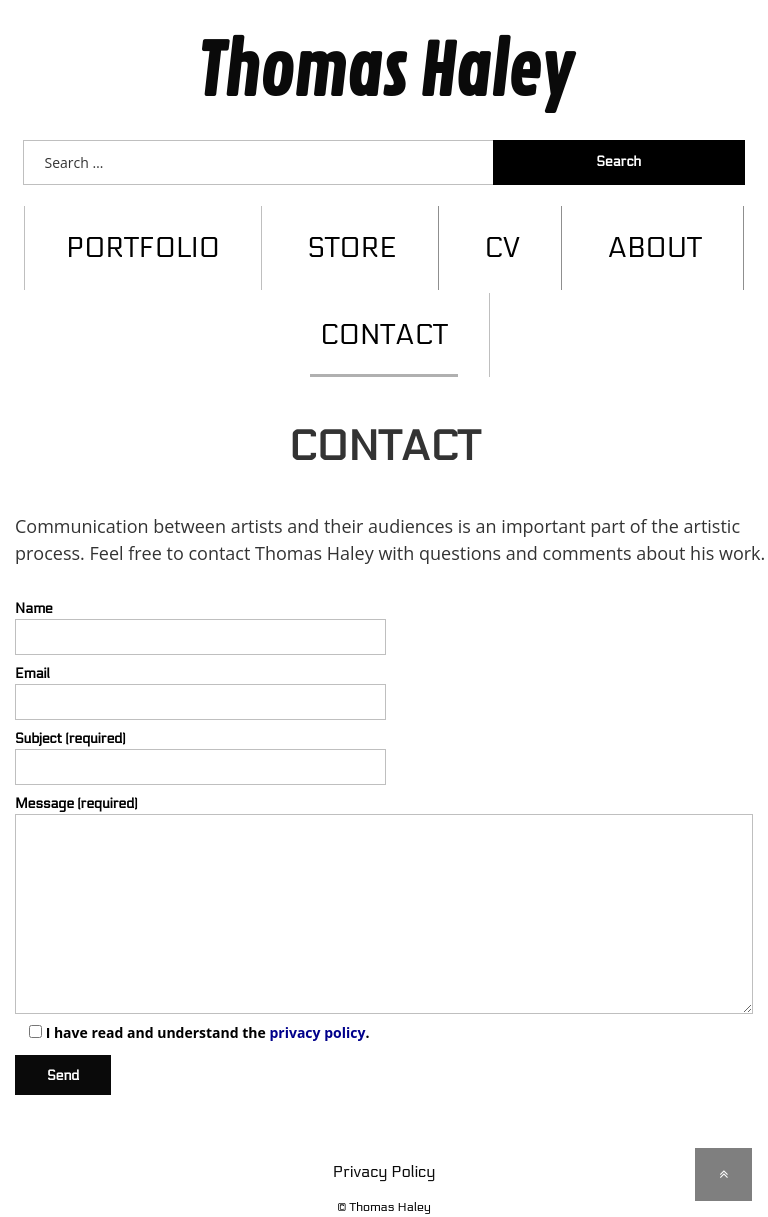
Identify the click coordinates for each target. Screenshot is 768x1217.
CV (502, 230)
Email (384, 674)
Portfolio (143, 230)
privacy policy (317, 1014)
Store (352, 230)
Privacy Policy (384, 1153)
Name (384, 608)
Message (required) (384, 886)
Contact (383, 317)
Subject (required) (384, 739)
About (655, 230)
